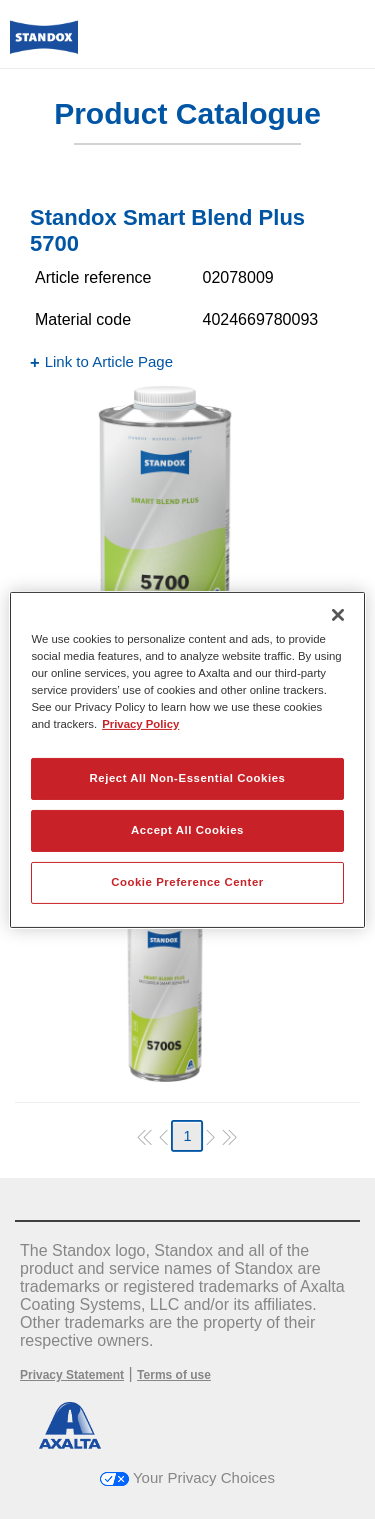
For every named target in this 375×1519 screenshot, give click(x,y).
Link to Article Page (109, 361)
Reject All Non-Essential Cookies (187, 778)
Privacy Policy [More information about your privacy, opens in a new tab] (140, 724)
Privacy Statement (72, 1375)
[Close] (338, 614)
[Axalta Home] (44, 45)
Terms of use (174, 1375)
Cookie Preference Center (187, 882)
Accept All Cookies (187, 830)
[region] (187, 759)
